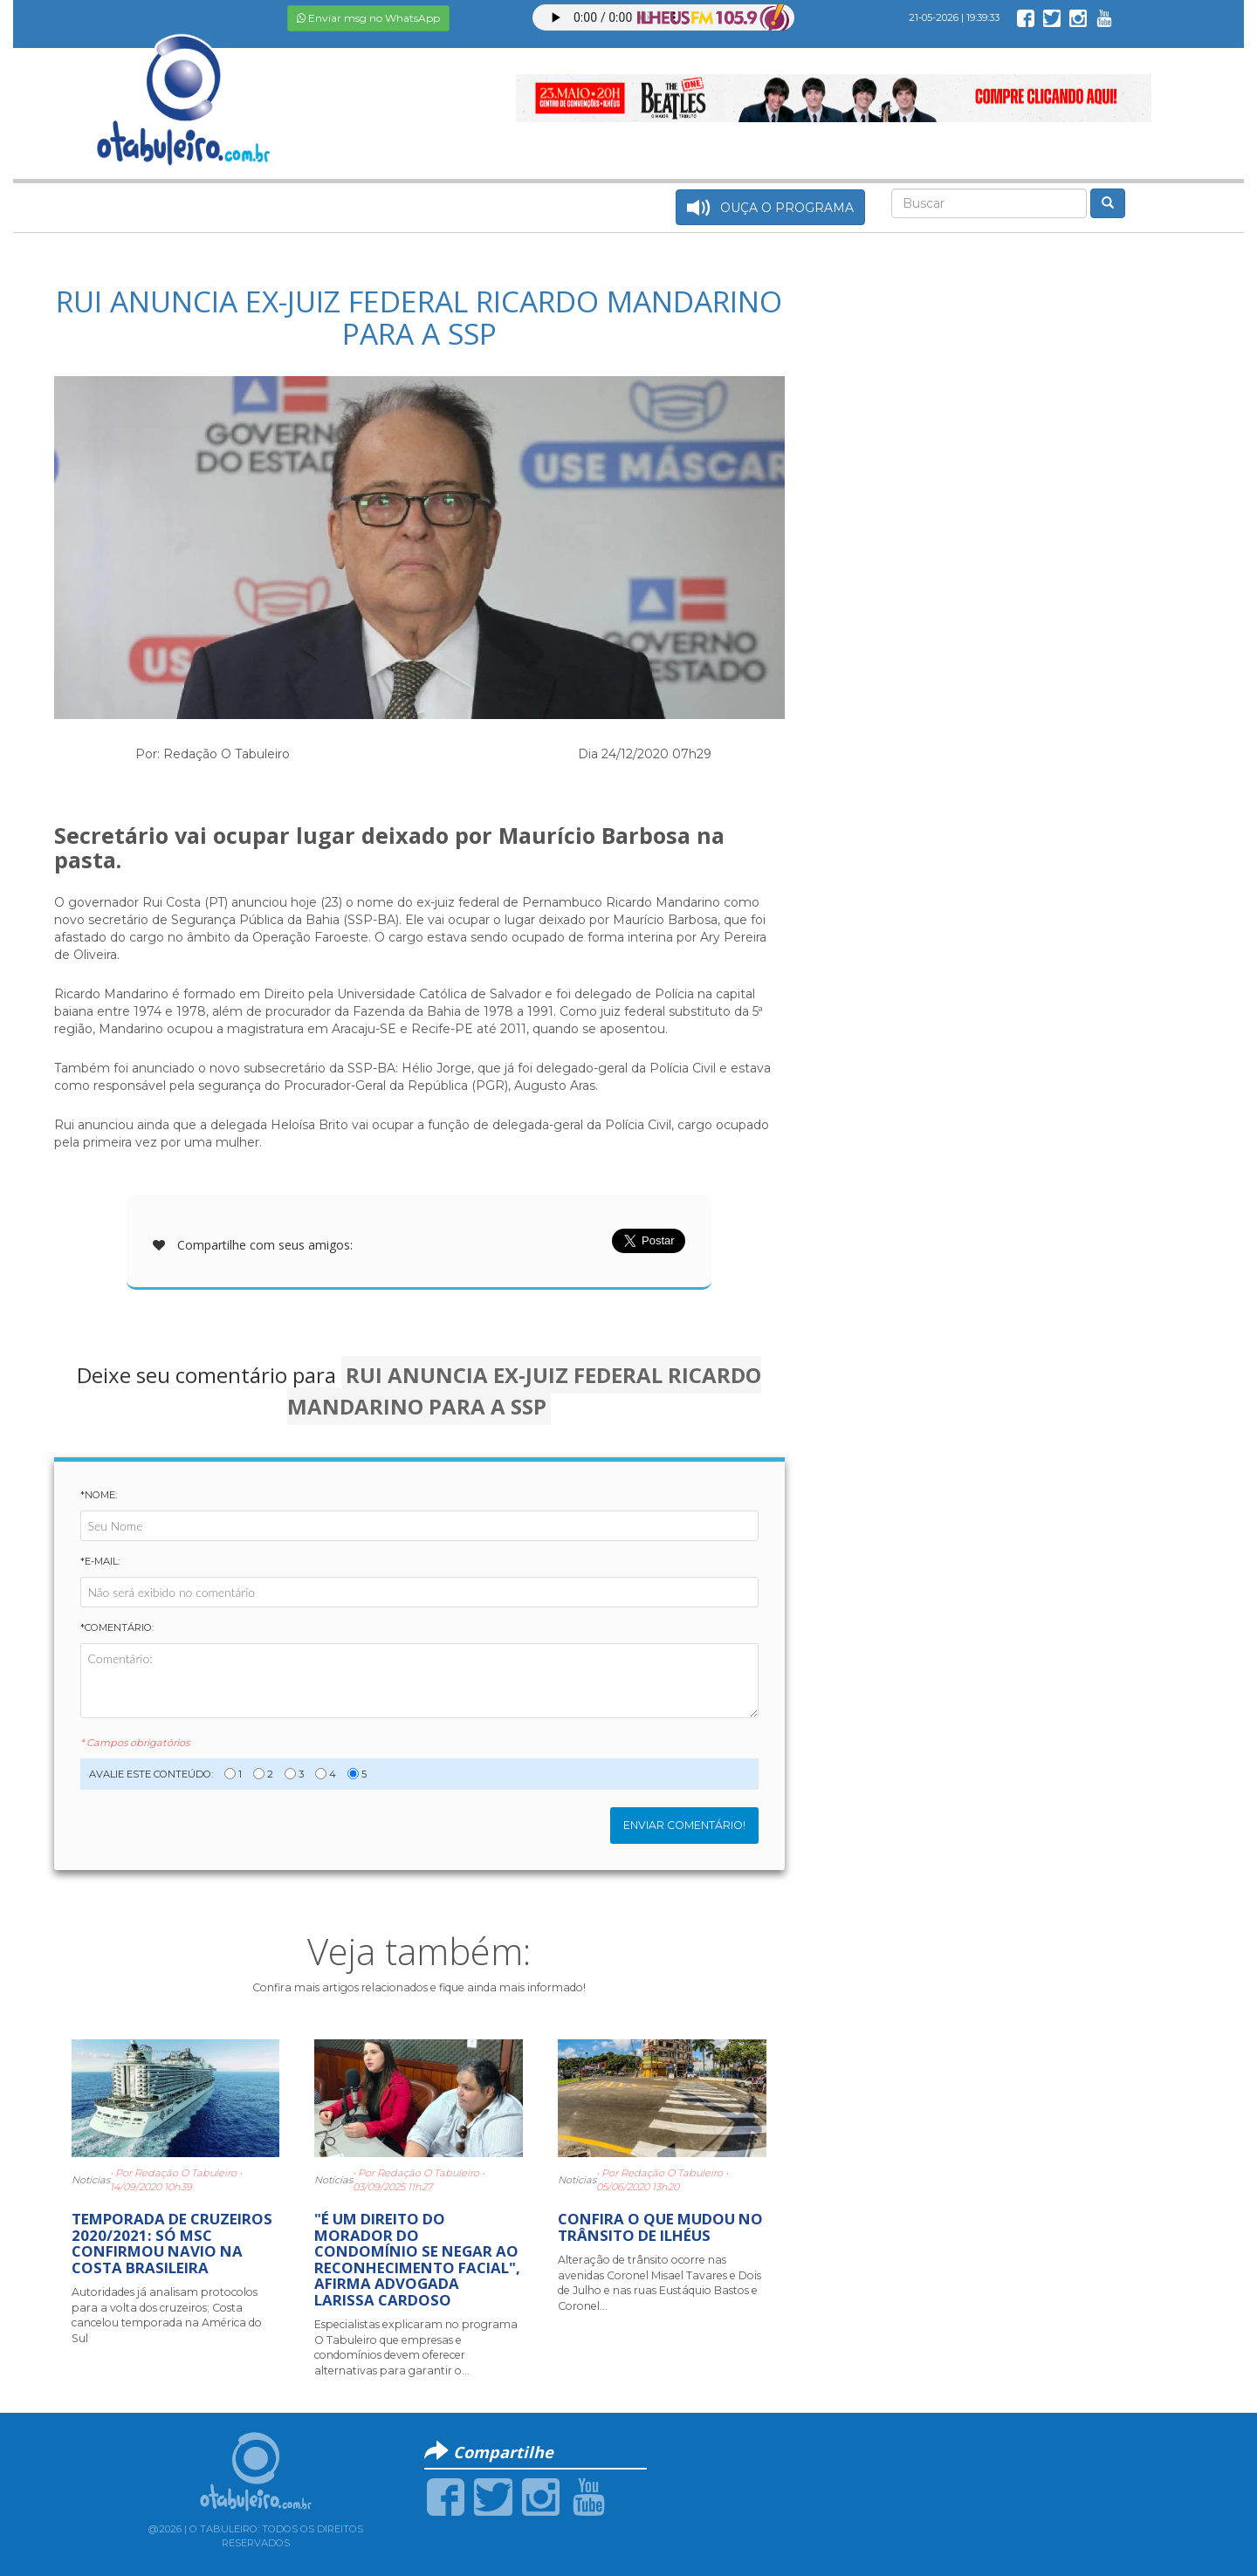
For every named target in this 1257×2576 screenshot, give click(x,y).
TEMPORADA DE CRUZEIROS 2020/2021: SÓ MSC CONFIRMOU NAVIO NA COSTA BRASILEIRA (172, 2243)
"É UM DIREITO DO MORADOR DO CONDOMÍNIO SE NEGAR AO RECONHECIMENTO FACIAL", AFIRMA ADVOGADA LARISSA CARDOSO (417, 2259)
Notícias (91, 2180)
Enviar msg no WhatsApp (368, 17)
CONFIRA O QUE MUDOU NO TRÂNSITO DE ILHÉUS (660, 2226)
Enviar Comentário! (684, 1825)
